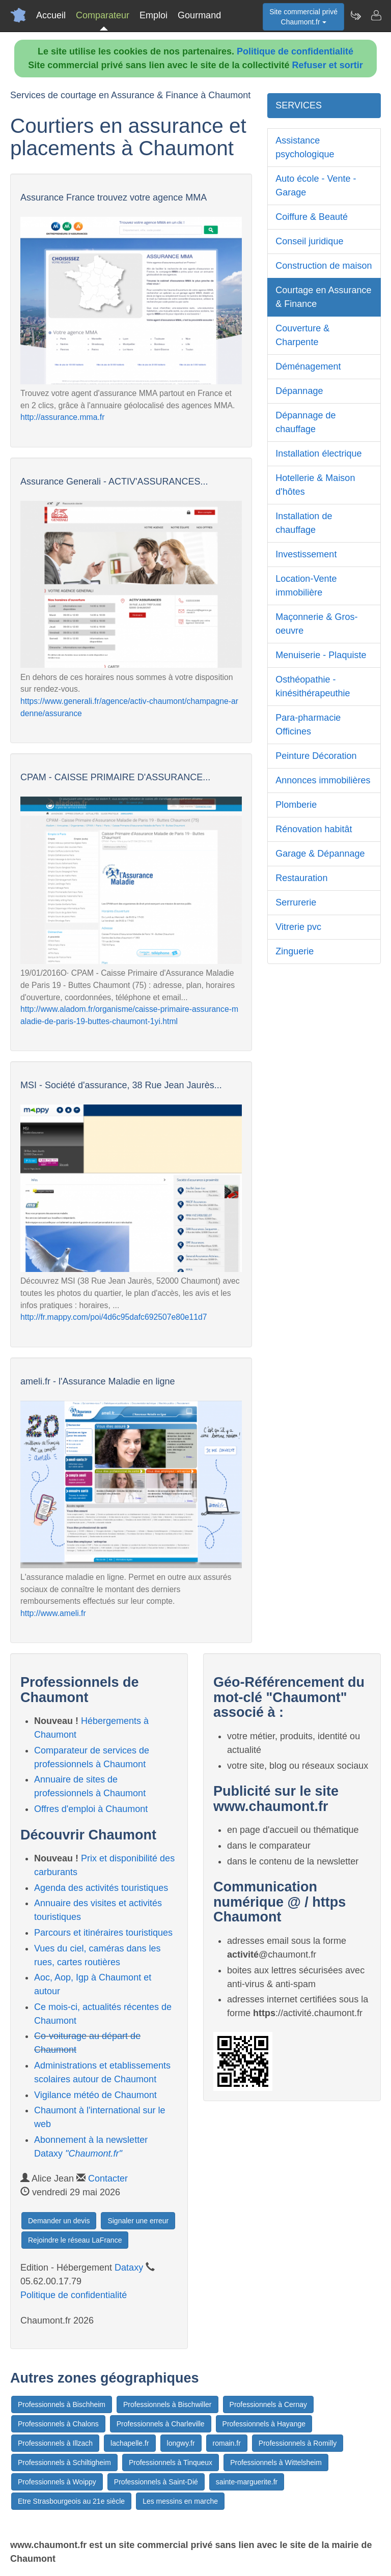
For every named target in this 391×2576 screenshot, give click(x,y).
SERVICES (298, 105)
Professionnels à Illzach (55, 2443)
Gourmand (199, 15)
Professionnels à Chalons (58, 2424)
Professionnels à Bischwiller (167, 2404)
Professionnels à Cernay (269, 2404)
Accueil (51, 15)
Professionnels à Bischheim (61, 2404)
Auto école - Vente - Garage (315, 185)
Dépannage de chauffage (305, 422)
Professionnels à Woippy (57, 2482)
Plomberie (296, 805)
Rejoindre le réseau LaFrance (75, 2240)
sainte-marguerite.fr (246, 2482)
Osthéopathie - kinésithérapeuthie (312, 686)
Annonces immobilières (322, 780)
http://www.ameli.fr (53, 1613)
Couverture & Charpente (302, 335)
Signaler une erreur (138, 2221)
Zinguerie (294, 951)
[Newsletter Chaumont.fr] (355, 15)
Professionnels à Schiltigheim (64, 2462)
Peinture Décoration (315, 756)
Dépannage (299, 391)
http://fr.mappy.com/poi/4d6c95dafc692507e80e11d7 (113, 1317)
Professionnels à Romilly (298, 2443)
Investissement (306, 554)
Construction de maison (323, 266)
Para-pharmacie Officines (308, 725)
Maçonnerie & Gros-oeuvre (316, 624)
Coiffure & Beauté (311, 217)
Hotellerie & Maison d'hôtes (315, 485)
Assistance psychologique (304, 147)
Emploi (153, 15)
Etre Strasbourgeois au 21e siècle (71, 2501)
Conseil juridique (309, 241)
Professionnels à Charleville (161, 2424)
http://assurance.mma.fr (62, 417)
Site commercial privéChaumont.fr (303, 17)
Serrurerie (295, 902)
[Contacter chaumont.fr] (376, 15)
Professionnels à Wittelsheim (276, 2462)
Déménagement (308, 366)
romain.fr (227, 2443)
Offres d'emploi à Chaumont (91, 1809)
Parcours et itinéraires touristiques (103, 1933)
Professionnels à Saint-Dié (156, 2482)
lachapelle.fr (129, 2443)
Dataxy (129, 2267)
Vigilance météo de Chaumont (95, 2095)
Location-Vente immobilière (306, 586)
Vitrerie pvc (298, 927)
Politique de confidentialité (295, 51)
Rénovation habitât (313, 829)
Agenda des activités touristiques (101, 1888)
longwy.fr (181, 2443)
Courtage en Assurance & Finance (323, 297)
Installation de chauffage (303, 523)
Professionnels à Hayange (263, 2424)
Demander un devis (59, 2221)
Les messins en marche (180, 2501)
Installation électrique (318, 453)
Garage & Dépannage (320, 853)
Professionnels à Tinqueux (170, 2462)
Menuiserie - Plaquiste (320, 655)
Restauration (301, 878)
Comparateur (102, 15)
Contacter (108, 2178)
